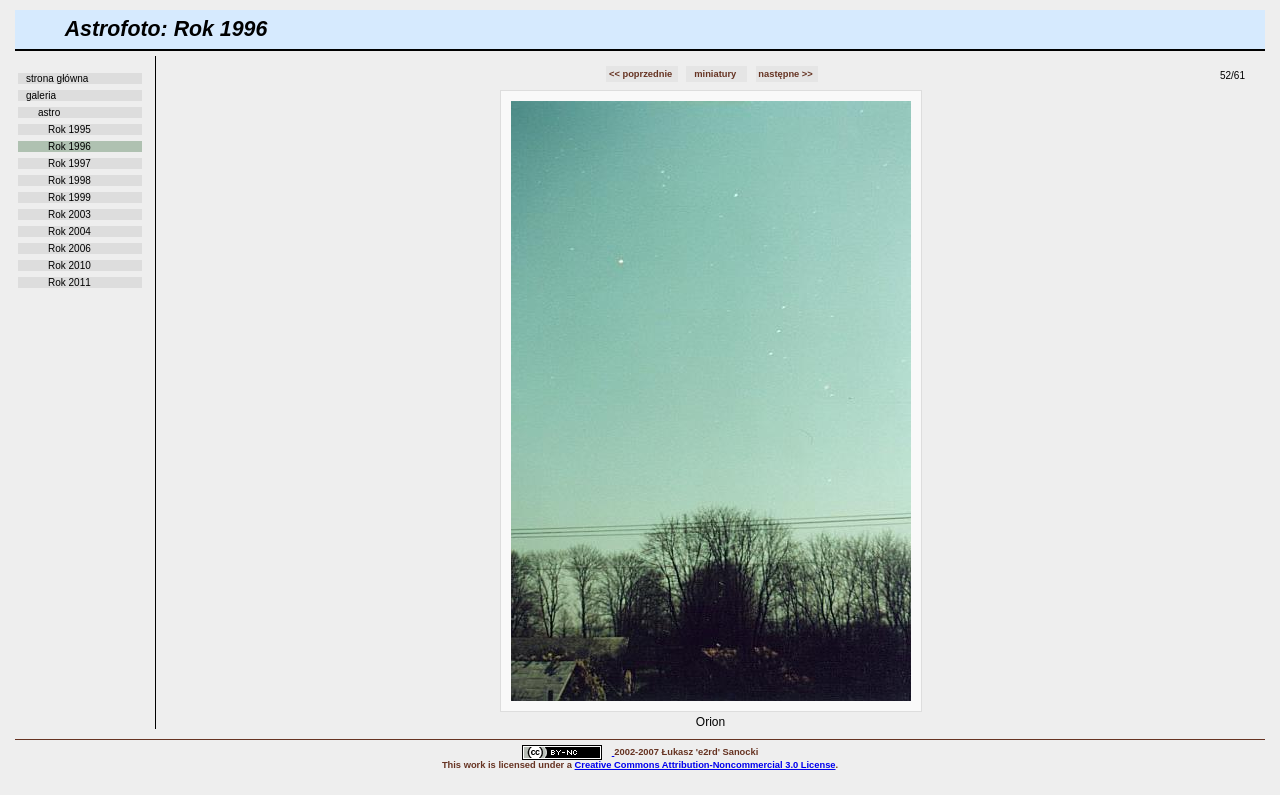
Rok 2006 (69, 248)
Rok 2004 (69, 231)
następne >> (786, 74)
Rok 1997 (69, 163)
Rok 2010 (69, 265)
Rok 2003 (69, 214)
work (475, 765)
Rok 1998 (69, 180)
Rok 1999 (69, 197)
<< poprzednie (642, 74)
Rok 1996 (69, 146)
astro (49, 112)
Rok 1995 (69, 129)
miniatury (716, 74)
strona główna (57, 78)
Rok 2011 (69, 282)
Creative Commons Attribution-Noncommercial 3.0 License (705, 765)
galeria (41, 95)
